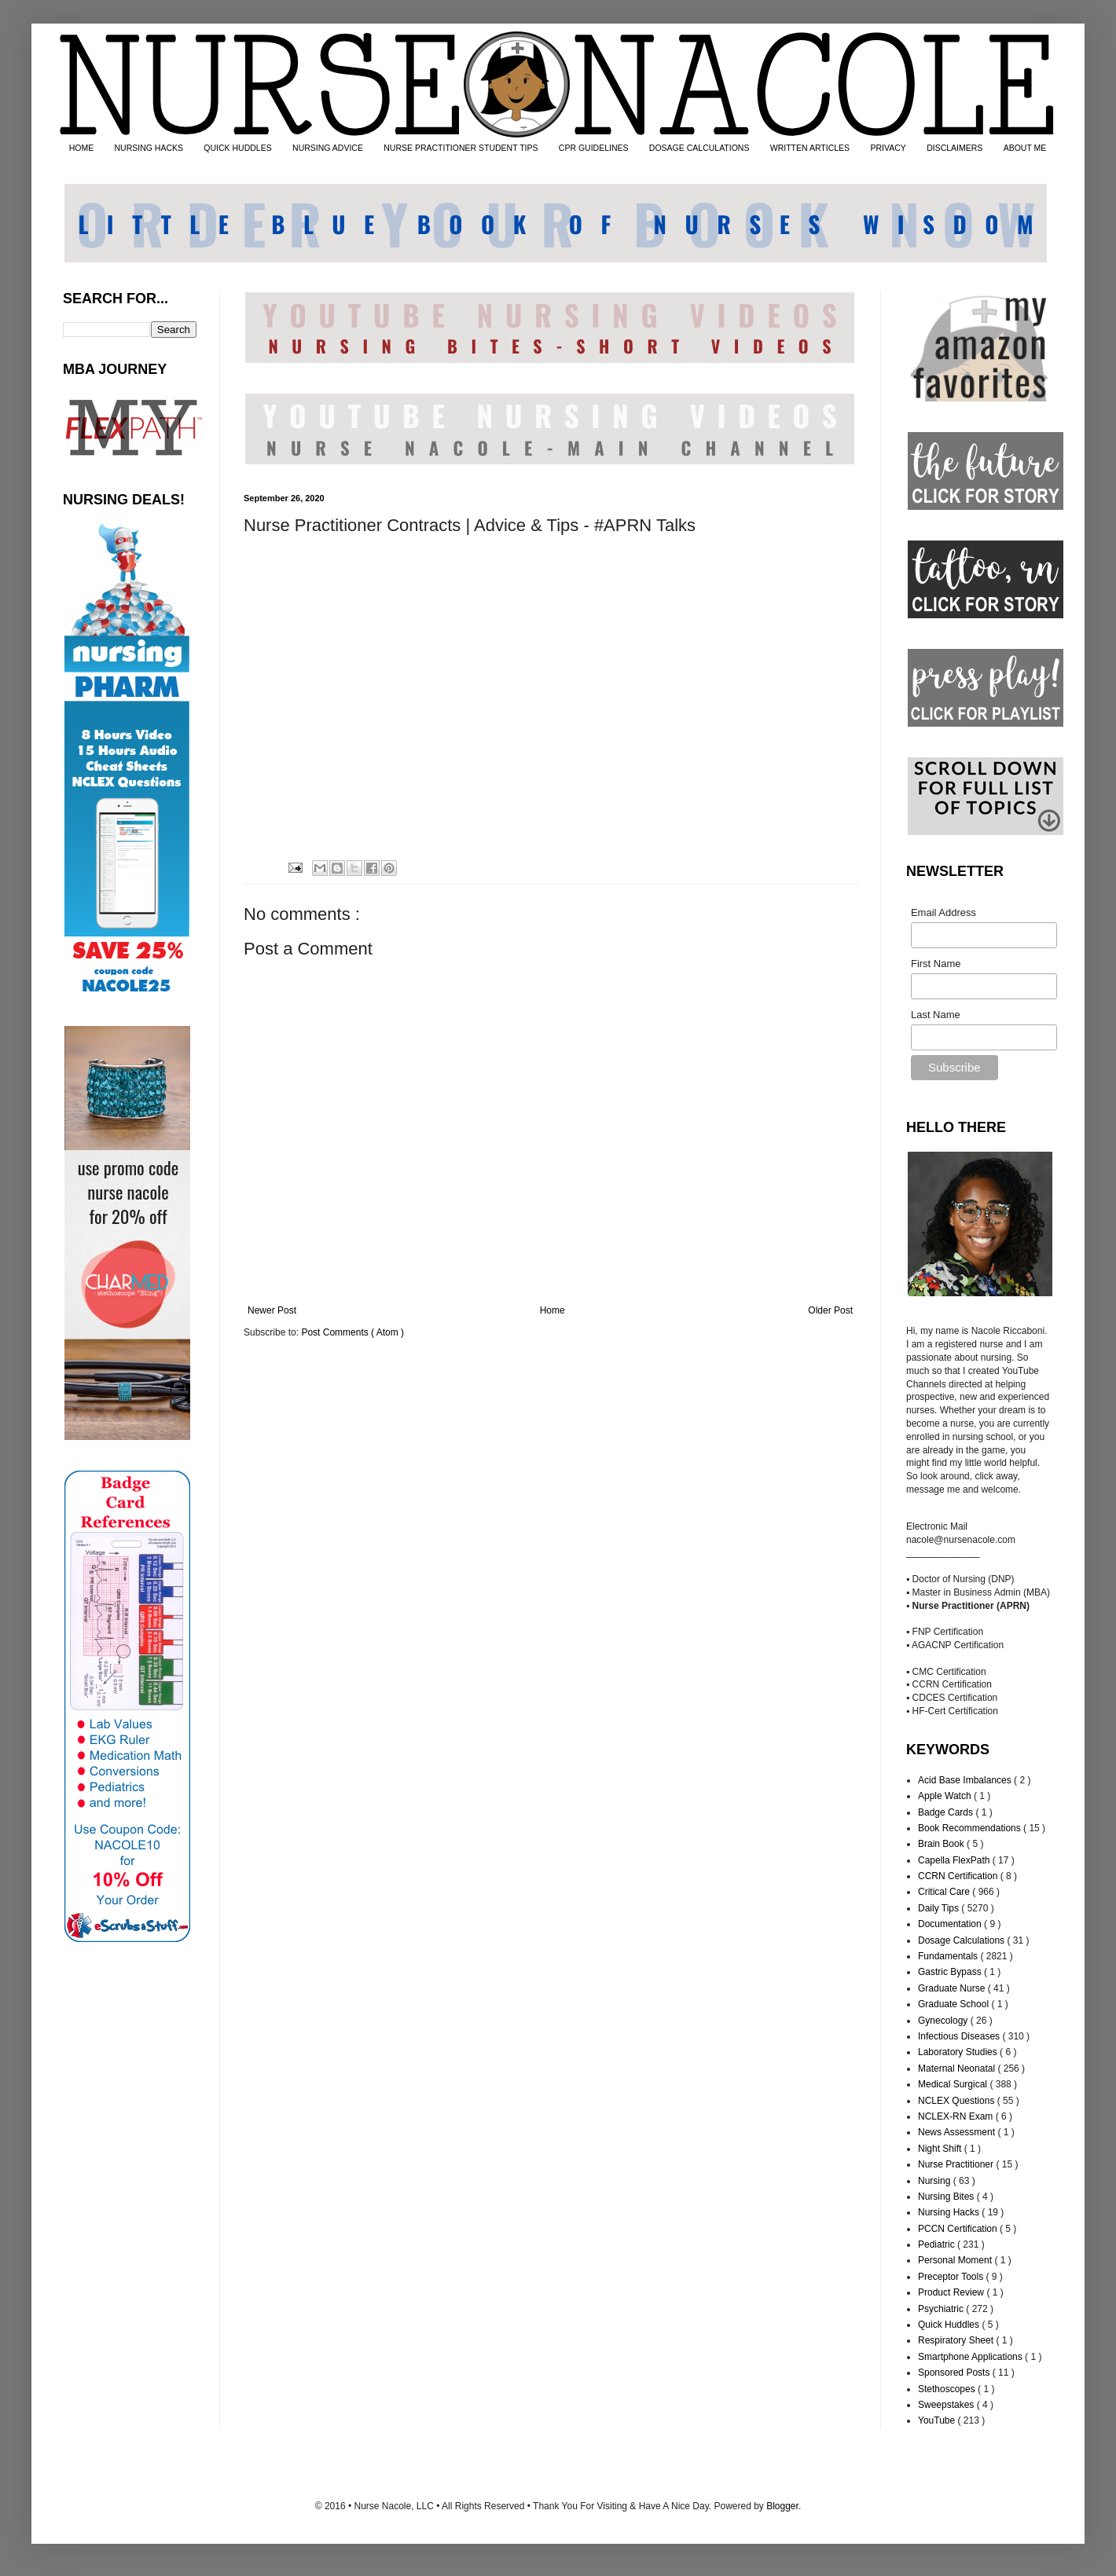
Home (552, 1310)
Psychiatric (942, 2308)
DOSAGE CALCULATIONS (699, 147)
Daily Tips (939, 1908)
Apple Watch (946, 1795)
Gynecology (944, 2020)
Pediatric (937, 2244)
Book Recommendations (970, 1828)
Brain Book (942, 1843)
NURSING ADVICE (327, 147)
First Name (936, 963)
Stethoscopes (948, 2389)
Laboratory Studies (959, 2052)
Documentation (951, 1923)
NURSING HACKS (149, 147)
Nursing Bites (947, 2196)
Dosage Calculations (962, 1940)
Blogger (782, 2506)
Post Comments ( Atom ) (352, 1332)
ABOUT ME (1025, 147)
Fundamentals (949, 1956)
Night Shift (941, 2148)
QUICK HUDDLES (237, 147)
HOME (81, 147)
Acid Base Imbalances (966, 1780)
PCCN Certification (959, 2228)
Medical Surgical (953, 2084)
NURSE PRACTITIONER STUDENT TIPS (461, 147)
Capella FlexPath (955, 1860)
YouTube (938, 2420)
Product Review (952, 2292)
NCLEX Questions (957, 2100)
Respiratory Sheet (957, 2340)
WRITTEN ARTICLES (810, 147)
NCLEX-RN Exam (957, 2116)
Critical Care (945, 1891)
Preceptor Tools (952, 2276)
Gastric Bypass (951, 1971)
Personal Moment (956, 2260)
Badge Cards (946, 1812)
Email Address (943, 912)
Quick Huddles (950, 2324)
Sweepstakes (947, 2404)
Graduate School (954, 2004)
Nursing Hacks (950, 2212)
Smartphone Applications (971, 2356)
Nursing (935, 2180)
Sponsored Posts (955, 2372)
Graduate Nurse (953, 1988)
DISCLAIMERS (954, 147)
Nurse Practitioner (957, 2164)
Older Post (830, 1310)
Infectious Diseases (960, 2036)
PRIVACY (887, 147)
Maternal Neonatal (957, 2068)
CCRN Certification (959, 1876)
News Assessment (957, 2132)
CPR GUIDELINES (594, 147)
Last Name (935, 1015)
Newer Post (272, 1310)
